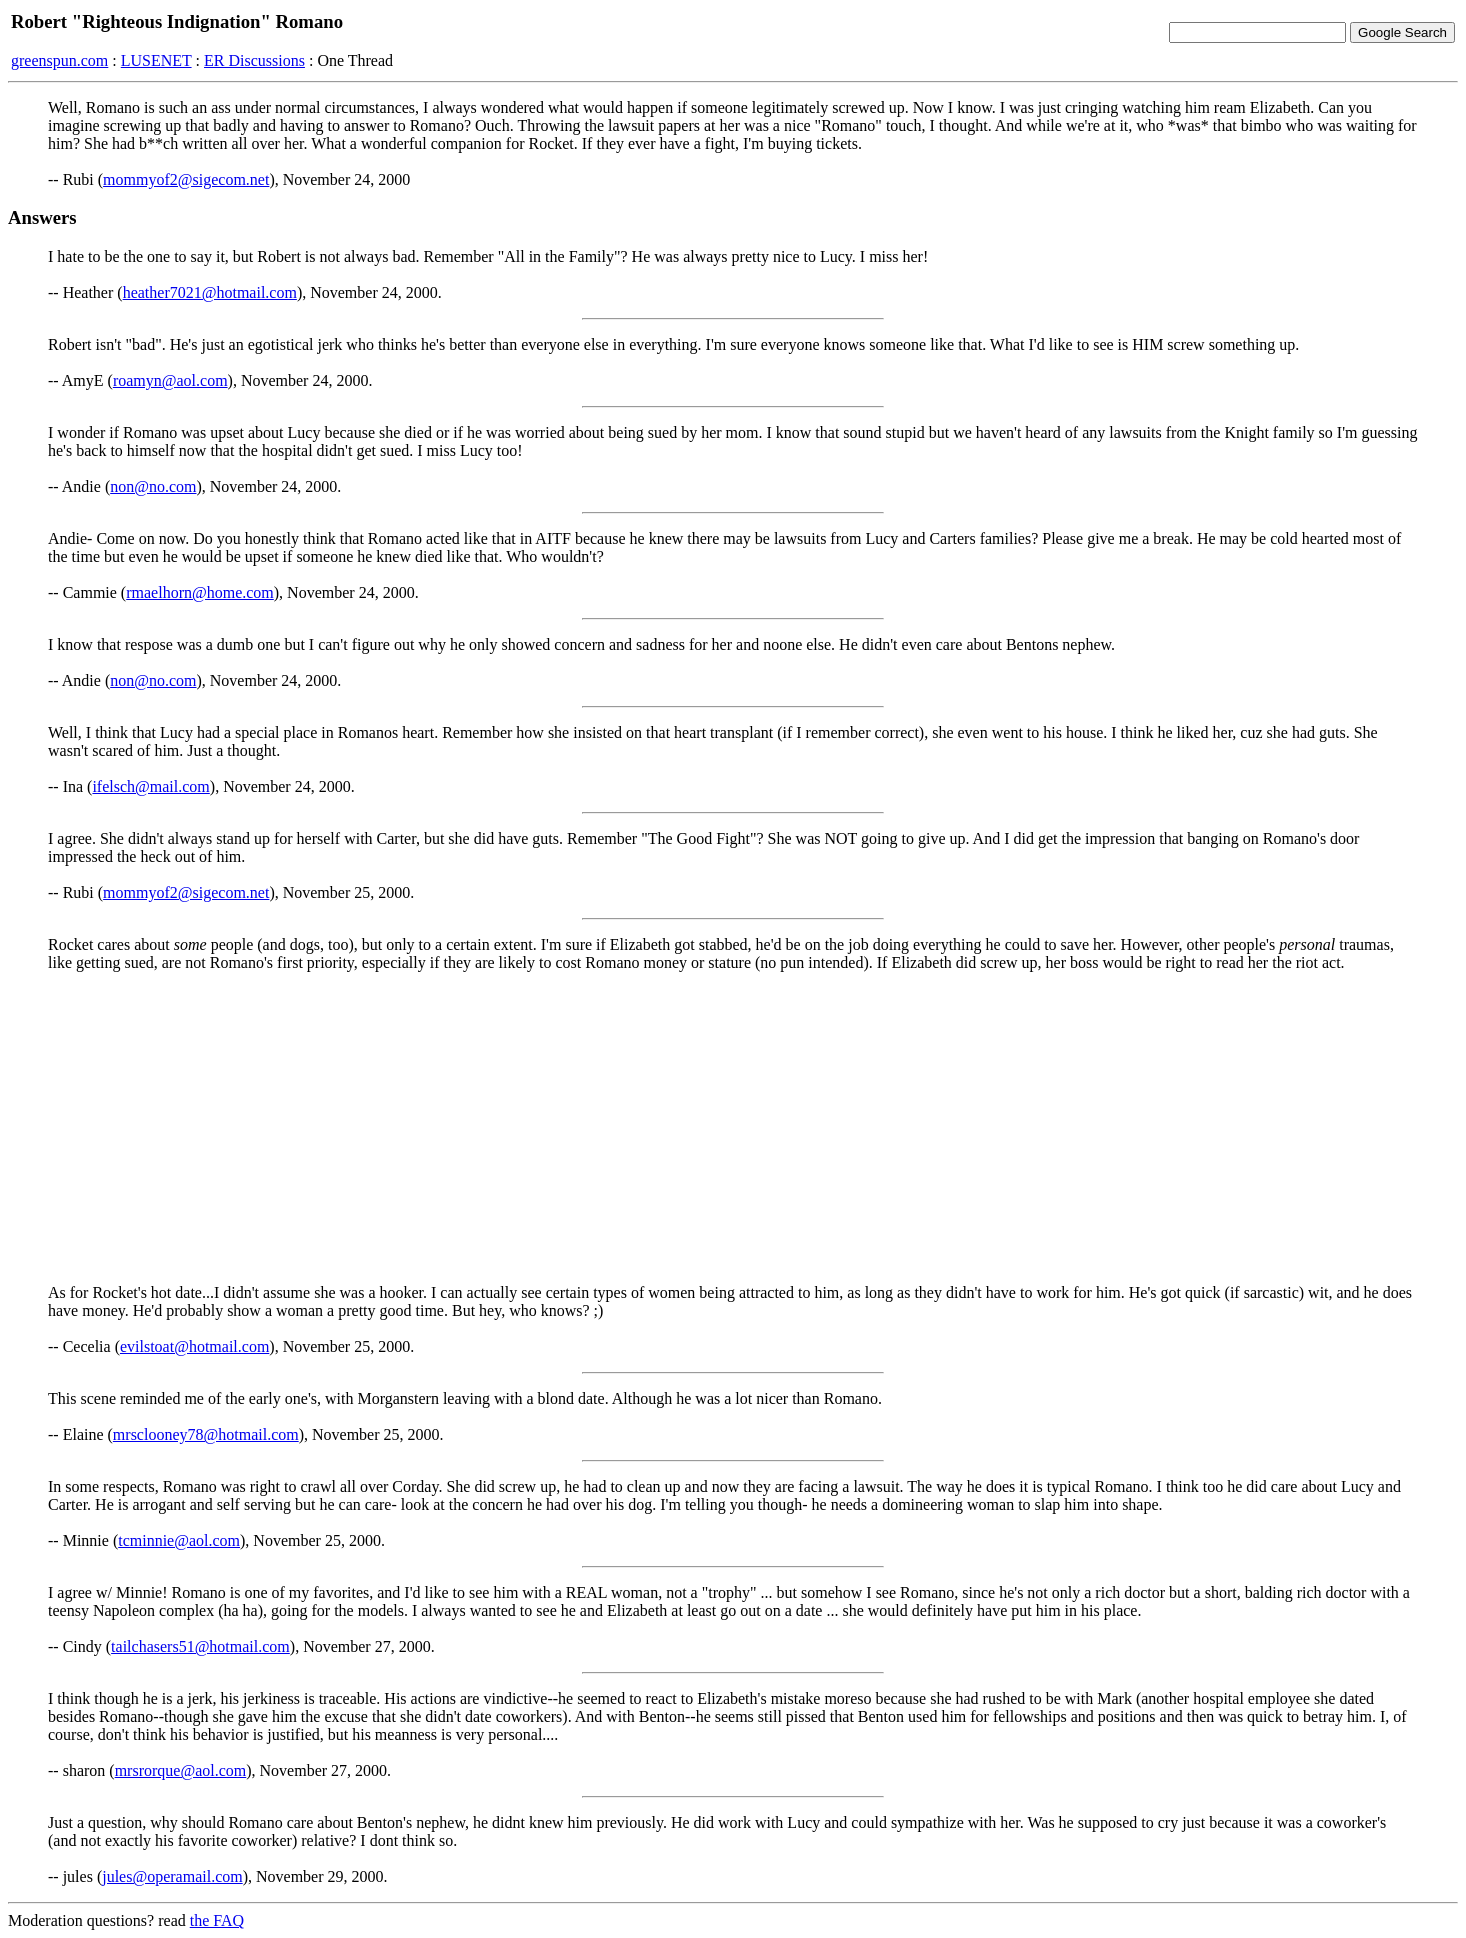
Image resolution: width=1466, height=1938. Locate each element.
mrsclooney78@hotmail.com (206, 1434)
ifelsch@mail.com (150, 786)
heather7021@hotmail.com (210, 292)
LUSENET (156, 60)
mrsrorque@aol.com (181, 1770)
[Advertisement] (733, 1128)
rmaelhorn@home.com (200, 592)
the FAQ (217, 1920)
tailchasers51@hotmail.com (200, 1646)
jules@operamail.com (172, 1876)
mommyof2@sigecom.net (186, 179)
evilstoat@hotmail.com (194, 1346)
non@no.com (153, 486)
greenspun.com (59, 60)
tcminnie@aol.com (179, 1540)
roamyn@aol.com (170, 380)
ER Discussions (254, 60)
